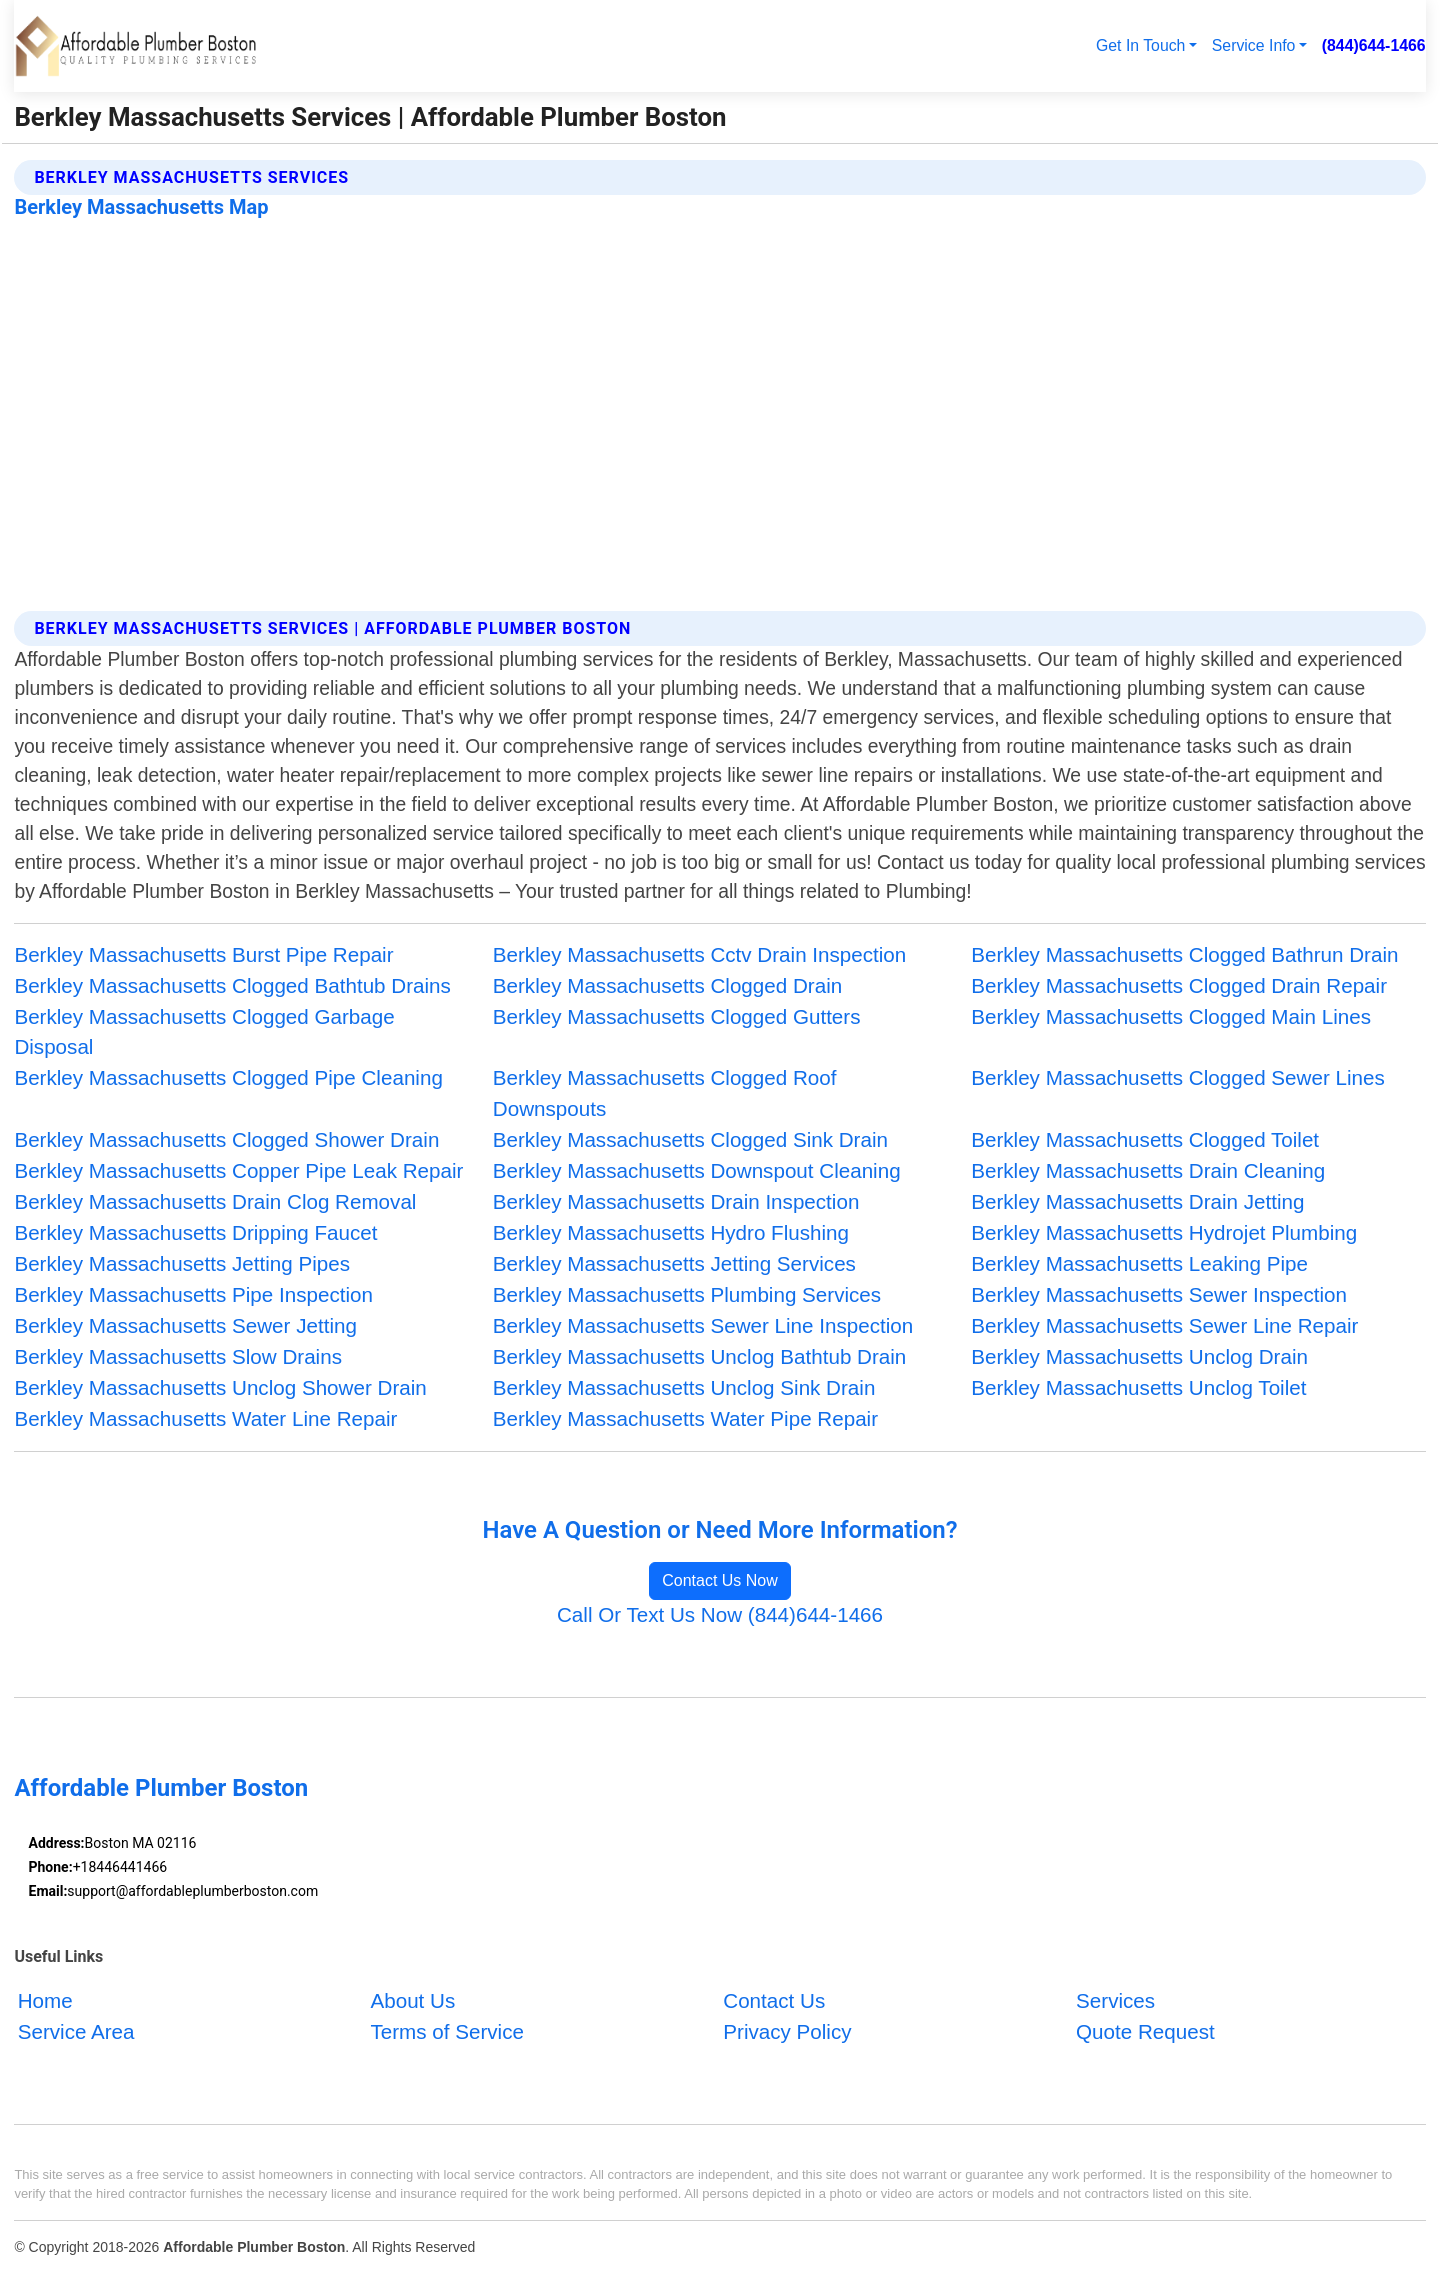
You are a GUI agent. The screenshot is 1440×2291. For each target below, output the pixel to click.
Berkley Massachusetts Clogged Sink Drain (690, 1139)
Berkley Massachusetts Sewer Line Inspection (703, 1325)
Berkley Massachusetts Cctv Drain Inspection (700, 954)
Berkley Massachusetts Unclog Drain (1139, 1356)
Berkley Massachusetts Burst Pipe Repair (203, 954)
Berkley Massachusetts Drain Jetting (1137, 1201)
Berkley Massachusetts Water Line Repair (205, 1418)
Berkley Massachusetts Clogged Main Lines (1171, 1016)
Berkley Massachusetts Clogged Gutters (677, 1016)
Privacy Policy (787, 2031)
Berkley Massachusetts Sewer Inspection (1159, 1294)
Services (1115, 2000)
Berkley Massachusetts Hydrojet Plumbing (1164, 1232)
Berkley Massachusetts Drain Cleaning (1148, 1170)
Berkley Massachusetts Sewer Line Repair (1164, 1325)
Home (45, 2000)
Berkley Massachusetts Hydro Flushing (671, 1232)
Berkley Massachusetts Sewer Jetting (185, 1325)
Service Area (76, 2031)
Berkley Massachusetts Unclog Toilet (1138, 1387)
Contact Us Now (720, 1580)
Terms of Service (446, 2031)
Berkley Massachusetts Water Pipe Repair (685, 1418)
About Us (412, 2000)
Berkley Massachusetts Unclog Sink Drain (684, 1387)
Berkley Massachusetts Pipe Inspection (193, 1294)
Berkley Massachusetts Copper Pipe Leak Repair (238, 1170)
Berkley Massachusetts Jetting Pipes (182, 1263)
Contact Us (774, 2000)
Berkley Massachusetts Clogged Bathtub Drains (232, 985)
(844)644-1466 (1374, 45)
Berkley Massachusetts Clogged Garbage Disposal (204, 1032)
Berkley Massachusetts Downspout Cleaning (697, 1170)
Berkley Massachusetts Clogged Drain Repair (1179, 985)
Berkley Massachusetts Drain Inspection (676, 1201)
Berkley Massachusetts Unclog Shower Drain (220, 1387)
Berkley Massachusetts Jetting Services (674, 1263)
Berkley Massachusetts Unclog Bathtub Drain (700, 1356)
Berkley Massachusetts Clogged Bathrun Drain (1184, 954)
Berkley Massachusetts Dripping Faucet (195, 1232)
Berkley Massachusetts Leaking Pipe (1139, 1263)
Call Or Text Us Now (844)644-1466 (720, 1614)
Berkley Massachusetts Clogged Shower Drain (226, 1139)
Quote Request (1145, 2031)
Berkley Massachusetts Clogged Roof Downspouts (665, 1093)
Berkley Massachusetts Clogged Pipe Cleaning (228, 1077)
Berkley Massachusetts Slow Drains (178, 1356)
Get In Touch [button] (1140, 45)
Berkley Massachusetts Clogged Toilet (1145, 1139)
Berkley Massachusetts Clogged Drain (667, 985)
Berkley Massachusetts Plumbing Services (687, 1294)
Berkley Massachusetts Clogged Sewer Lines (1178, 1077)
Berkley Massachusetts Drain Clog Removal (215, 1201)
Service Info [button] (1254, 45)
